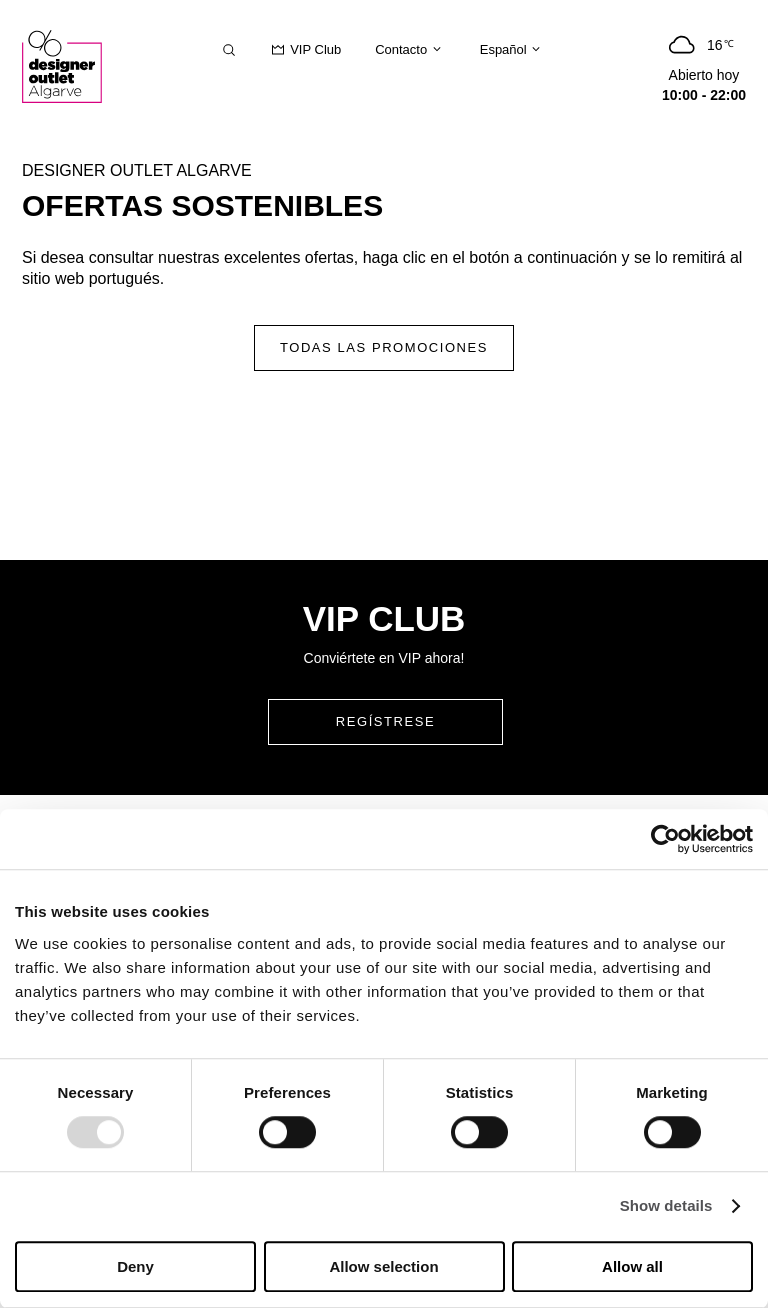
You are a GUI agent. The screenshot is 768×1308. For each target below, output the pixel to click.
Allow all (632, 1266)
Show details (666, 1206)
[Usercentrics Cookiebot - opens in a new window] (665, 839)
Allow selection (383, 1266)
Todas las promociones (384, 347)
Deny (135, 1266)
